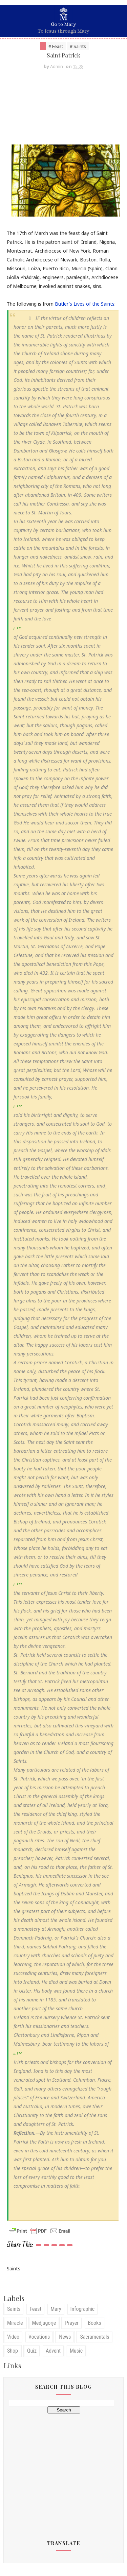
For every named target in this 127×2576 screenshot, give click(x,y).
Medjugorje (44, 2325)
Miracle (15, 2325)
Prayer (72, 2325)
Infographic (82, 2311)
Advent (53, 2353)
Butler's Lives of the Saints (84, 306)
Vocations (39, 2339)
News (65, 2339)
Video (13, 2339)
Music (76, 2353)
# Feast (55, 46)
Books (94, 2325)
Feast (35, 2311)
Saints (13, 2311)
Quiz (32, 2353)
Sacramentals (94, 2339)
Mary (55, 2311)
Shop (12, 2353)
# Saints (78, 46)
